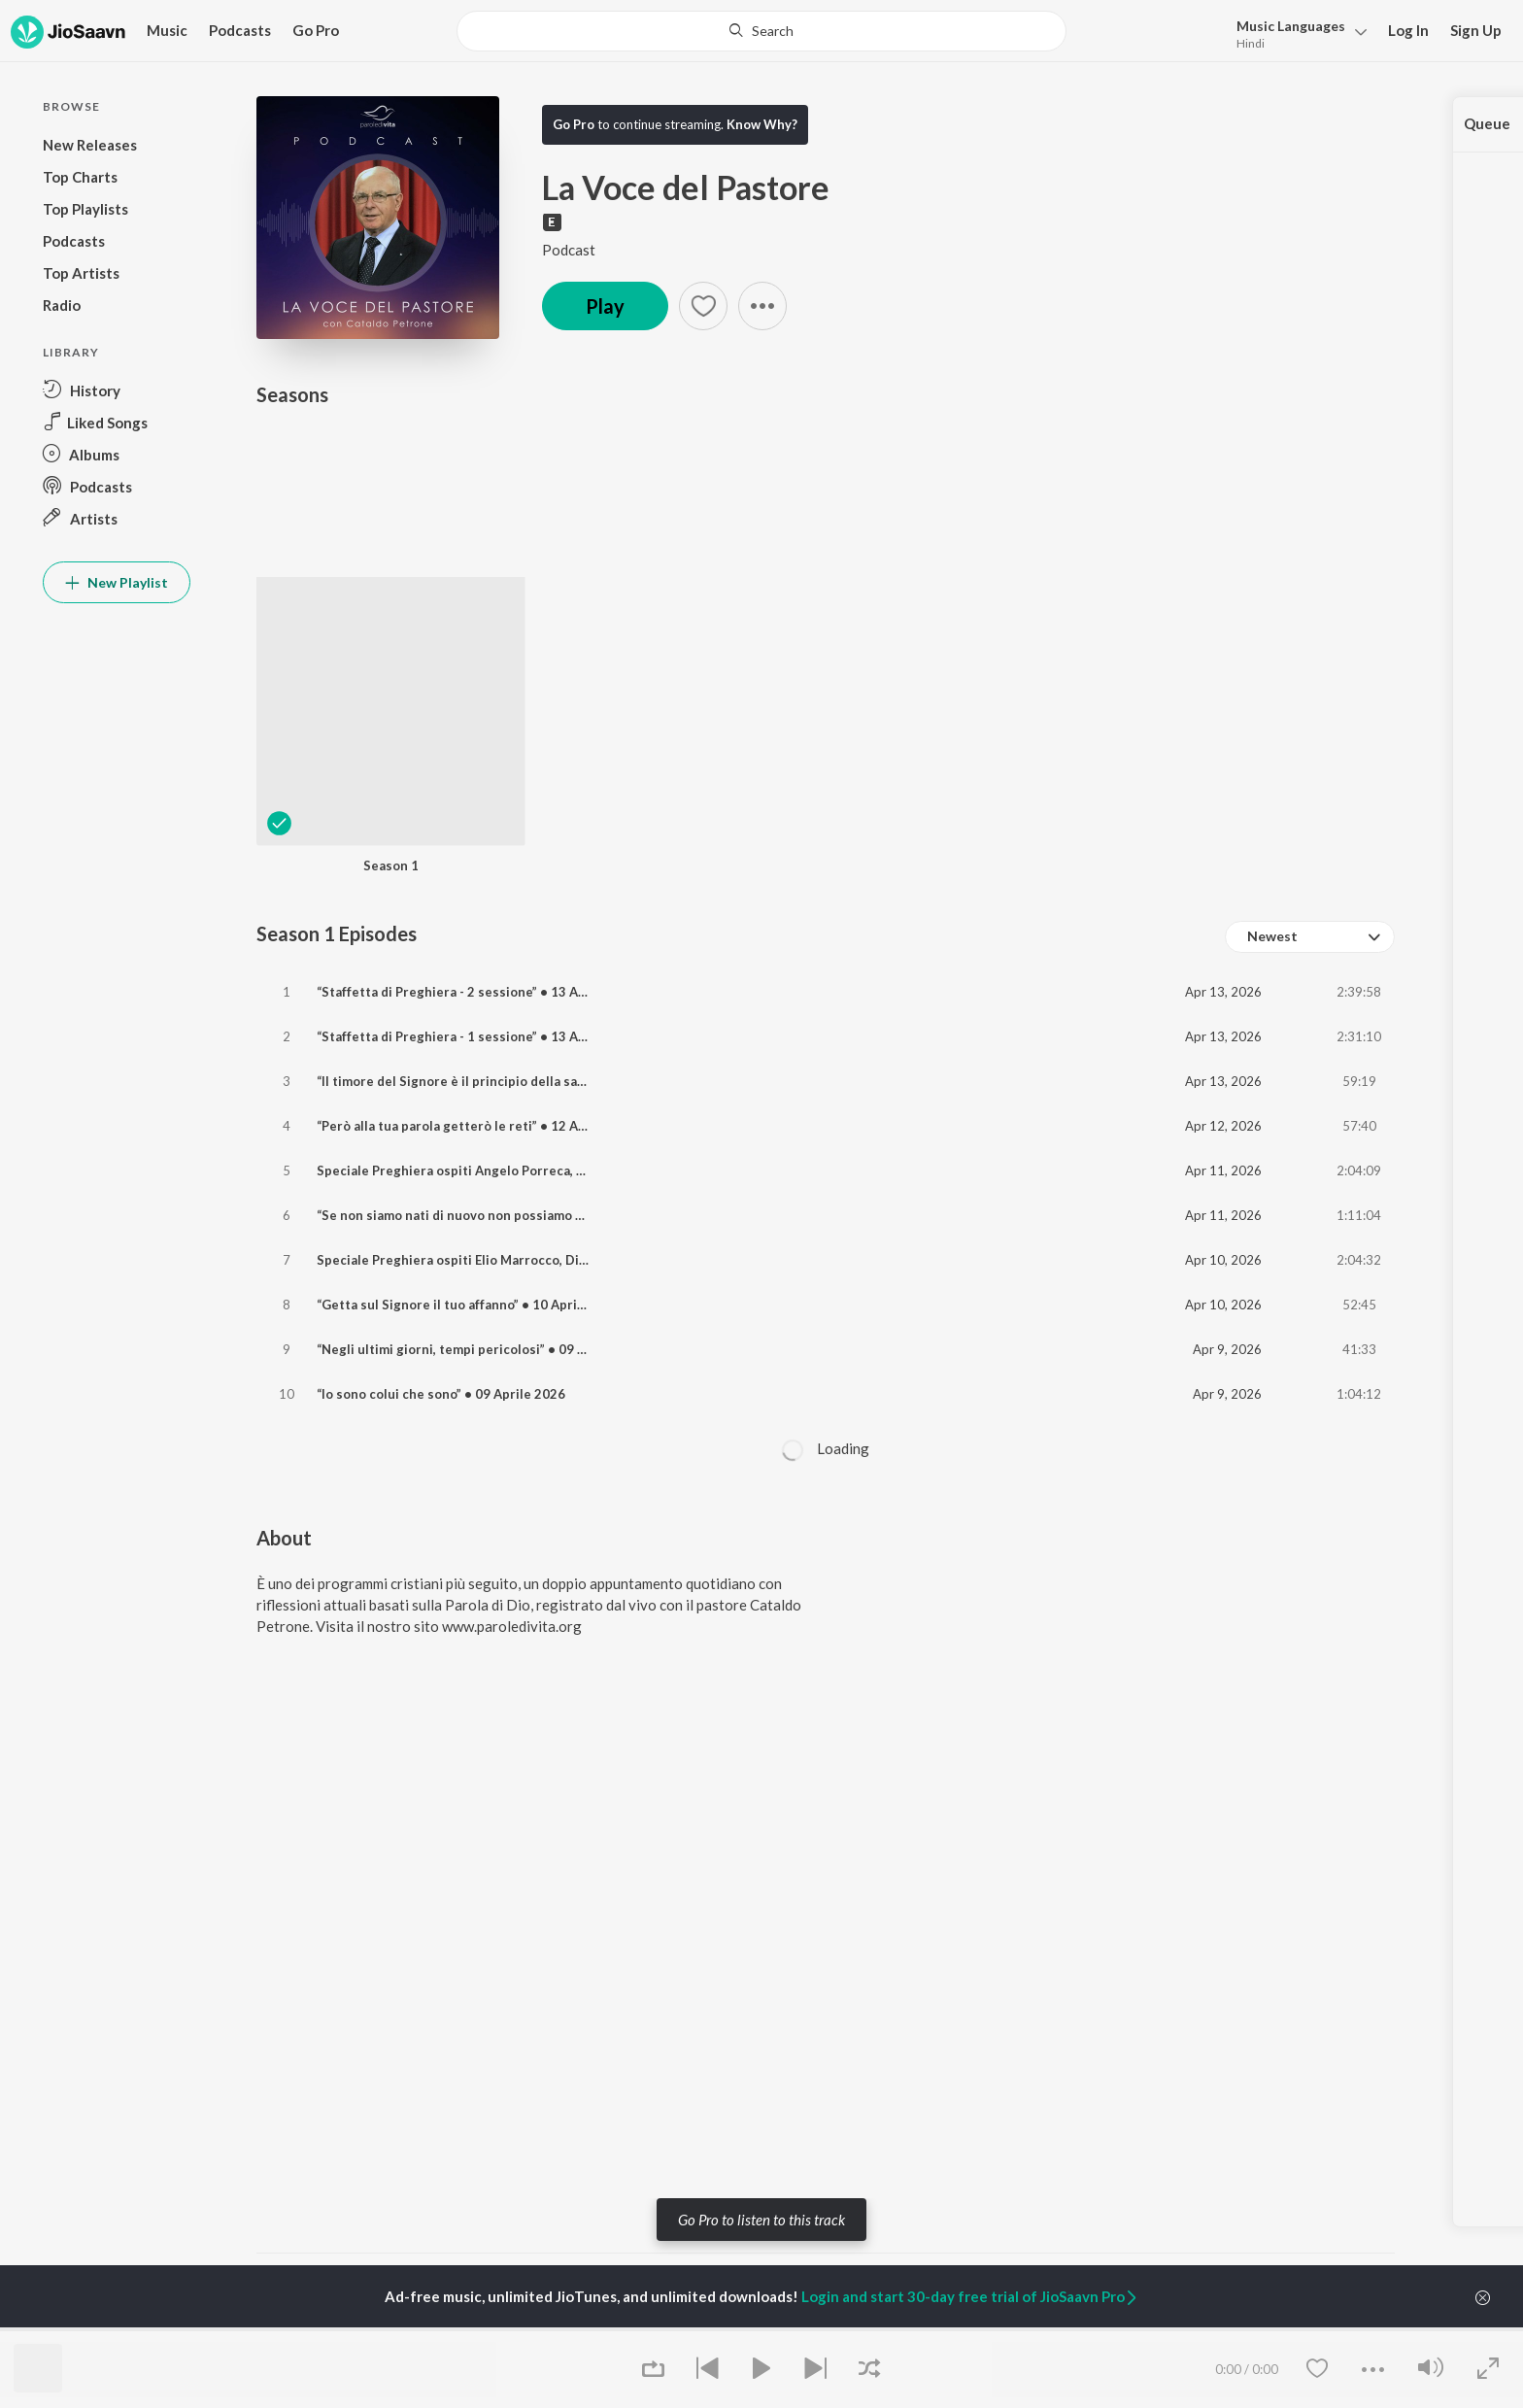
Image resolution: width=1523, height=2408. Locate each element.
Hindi (1250, 43)
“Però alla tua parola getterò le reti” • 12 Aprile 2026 (479, 1126)
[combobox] (1310, 937)
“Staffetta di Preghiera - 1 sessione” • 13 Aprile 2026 (479, 1036)
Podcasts (240, 30)
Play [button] (605, 306)
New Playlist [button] (116, 582)
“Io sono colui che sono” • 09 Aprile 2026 (441, 1394)
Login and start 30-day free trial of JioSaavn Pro (970, 2296)
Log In (1408, 30)
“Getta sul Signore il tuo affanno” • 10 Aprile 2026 (470, 1304)
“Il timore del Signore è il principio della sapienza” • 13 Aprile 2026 (522, 1081)
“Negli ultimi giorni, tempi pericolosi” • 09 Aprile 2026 (483, 1349)
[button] (1296, 32)
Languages (1290, 25)
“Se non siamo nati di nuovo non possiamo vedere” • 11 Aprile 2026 (522, 1215)
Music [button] (167, 30)
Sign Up (1476, 30)
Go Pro (315, 30)
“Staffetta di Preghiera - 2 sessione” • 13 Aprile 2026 (479, 992)
